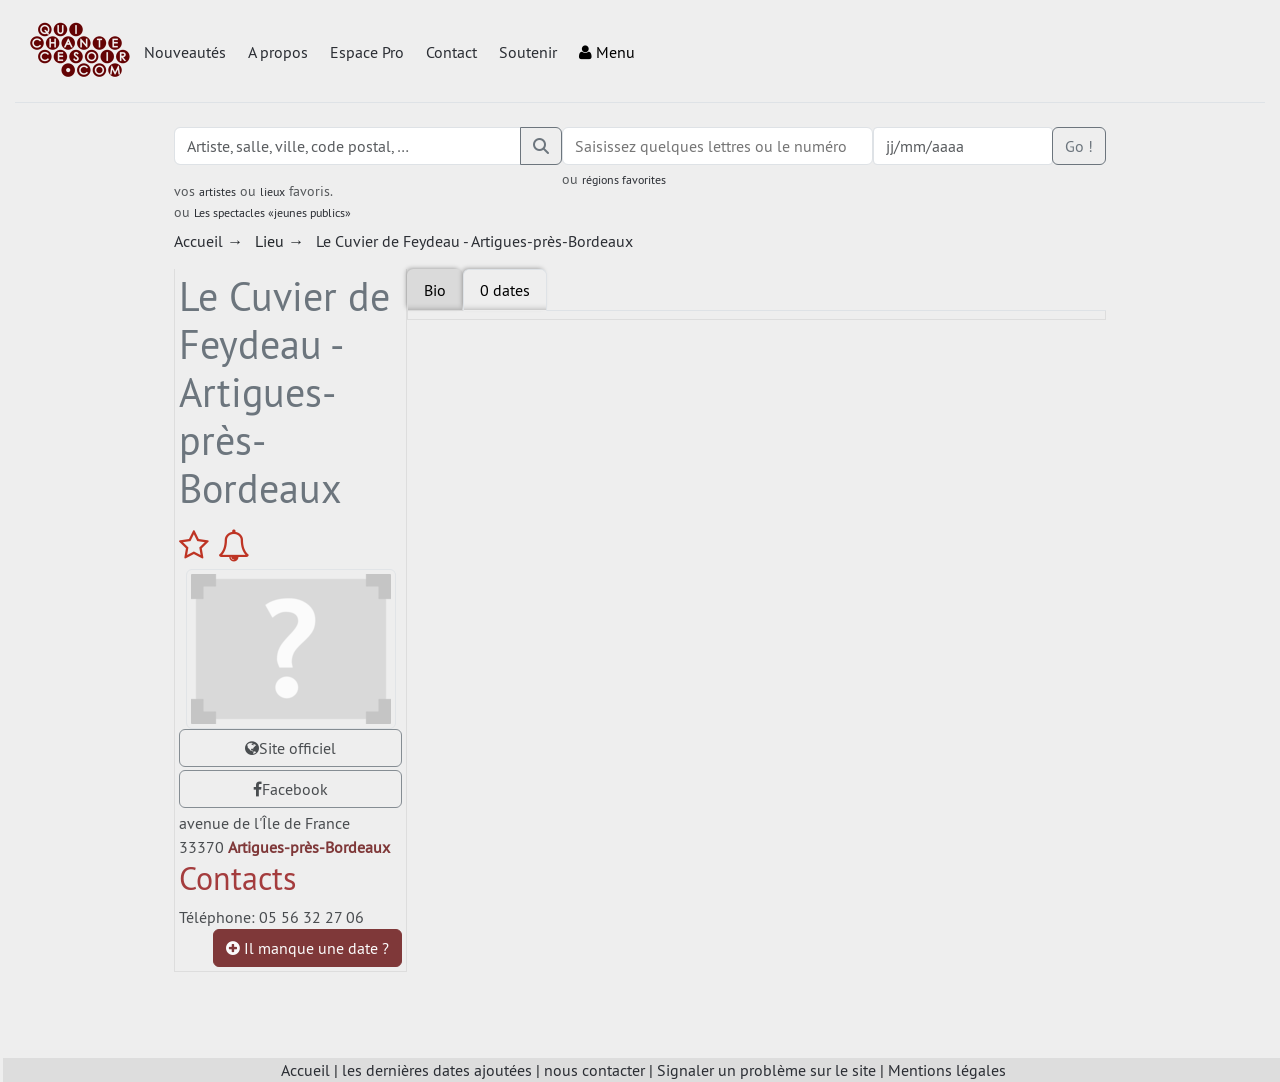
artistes (217, 191)
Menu (607, 52)
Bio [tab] (435, 290)
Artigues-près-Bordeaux (309, 847)
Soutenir (528, 52)
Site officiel (290, 748)
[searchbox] (717, 146)
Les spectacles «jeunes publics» (272, 212)
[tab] (505, 290)
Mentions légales (947, 1070)
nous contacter (594, 1070)
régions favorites (624, 179)
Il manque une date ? (307, 948)
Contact (451, 52)
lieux (272, 191)
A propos (278, 52)
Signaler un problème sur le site (766, 1070)
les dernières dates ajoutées (437, 1070)
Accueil (305, 1070)
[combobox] (717, 146)
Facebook (290, 789)
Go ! (1079, 146)
